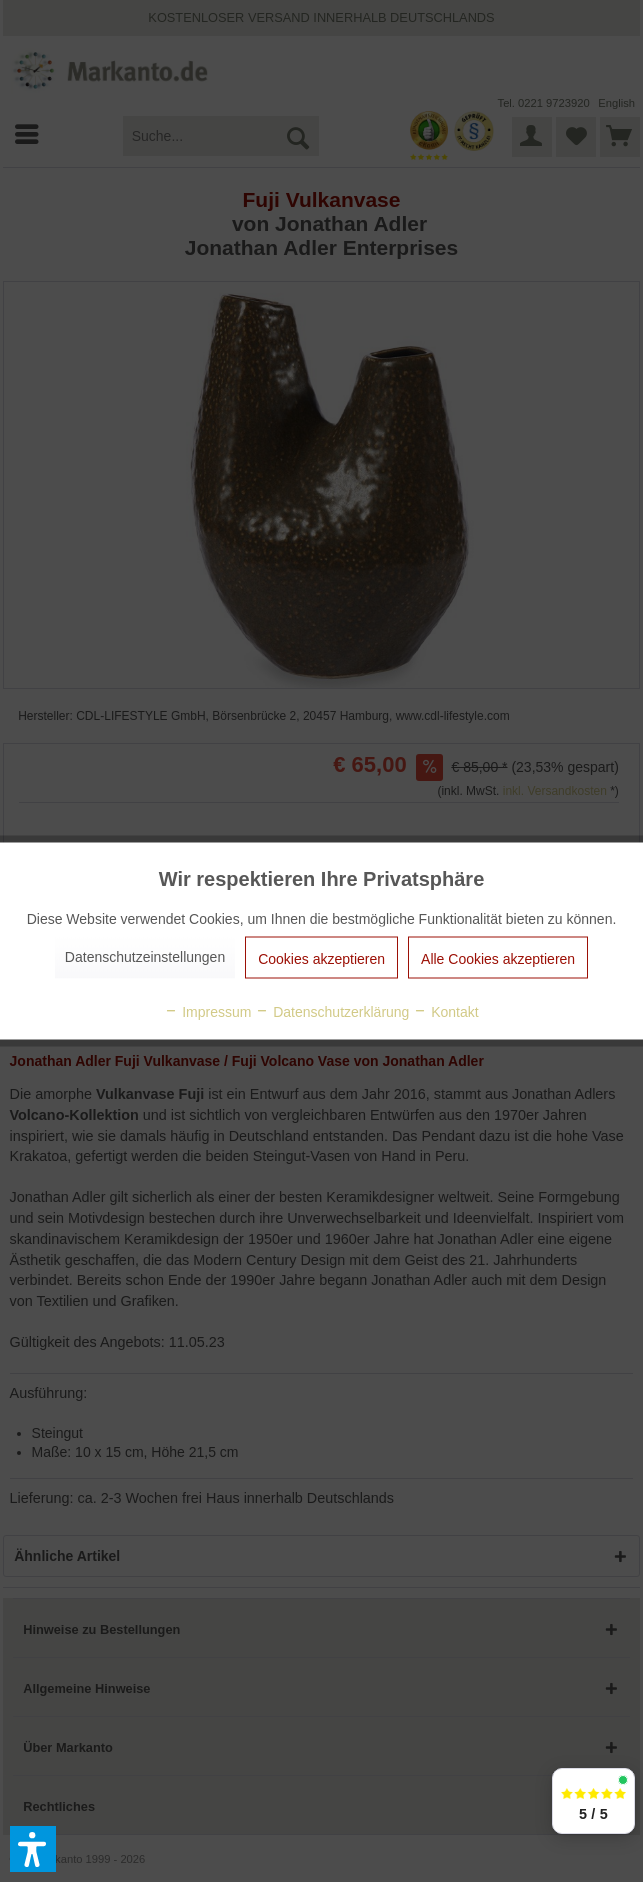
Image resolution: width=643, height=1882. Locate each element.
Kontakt (445, 1012)
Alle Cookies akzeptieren (498, 959)
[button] (33, 1849)
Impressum (207, 1012)
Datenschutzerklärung (332, 1012)
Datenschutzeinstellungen (145, 957)
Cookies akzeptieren (321, 959)
